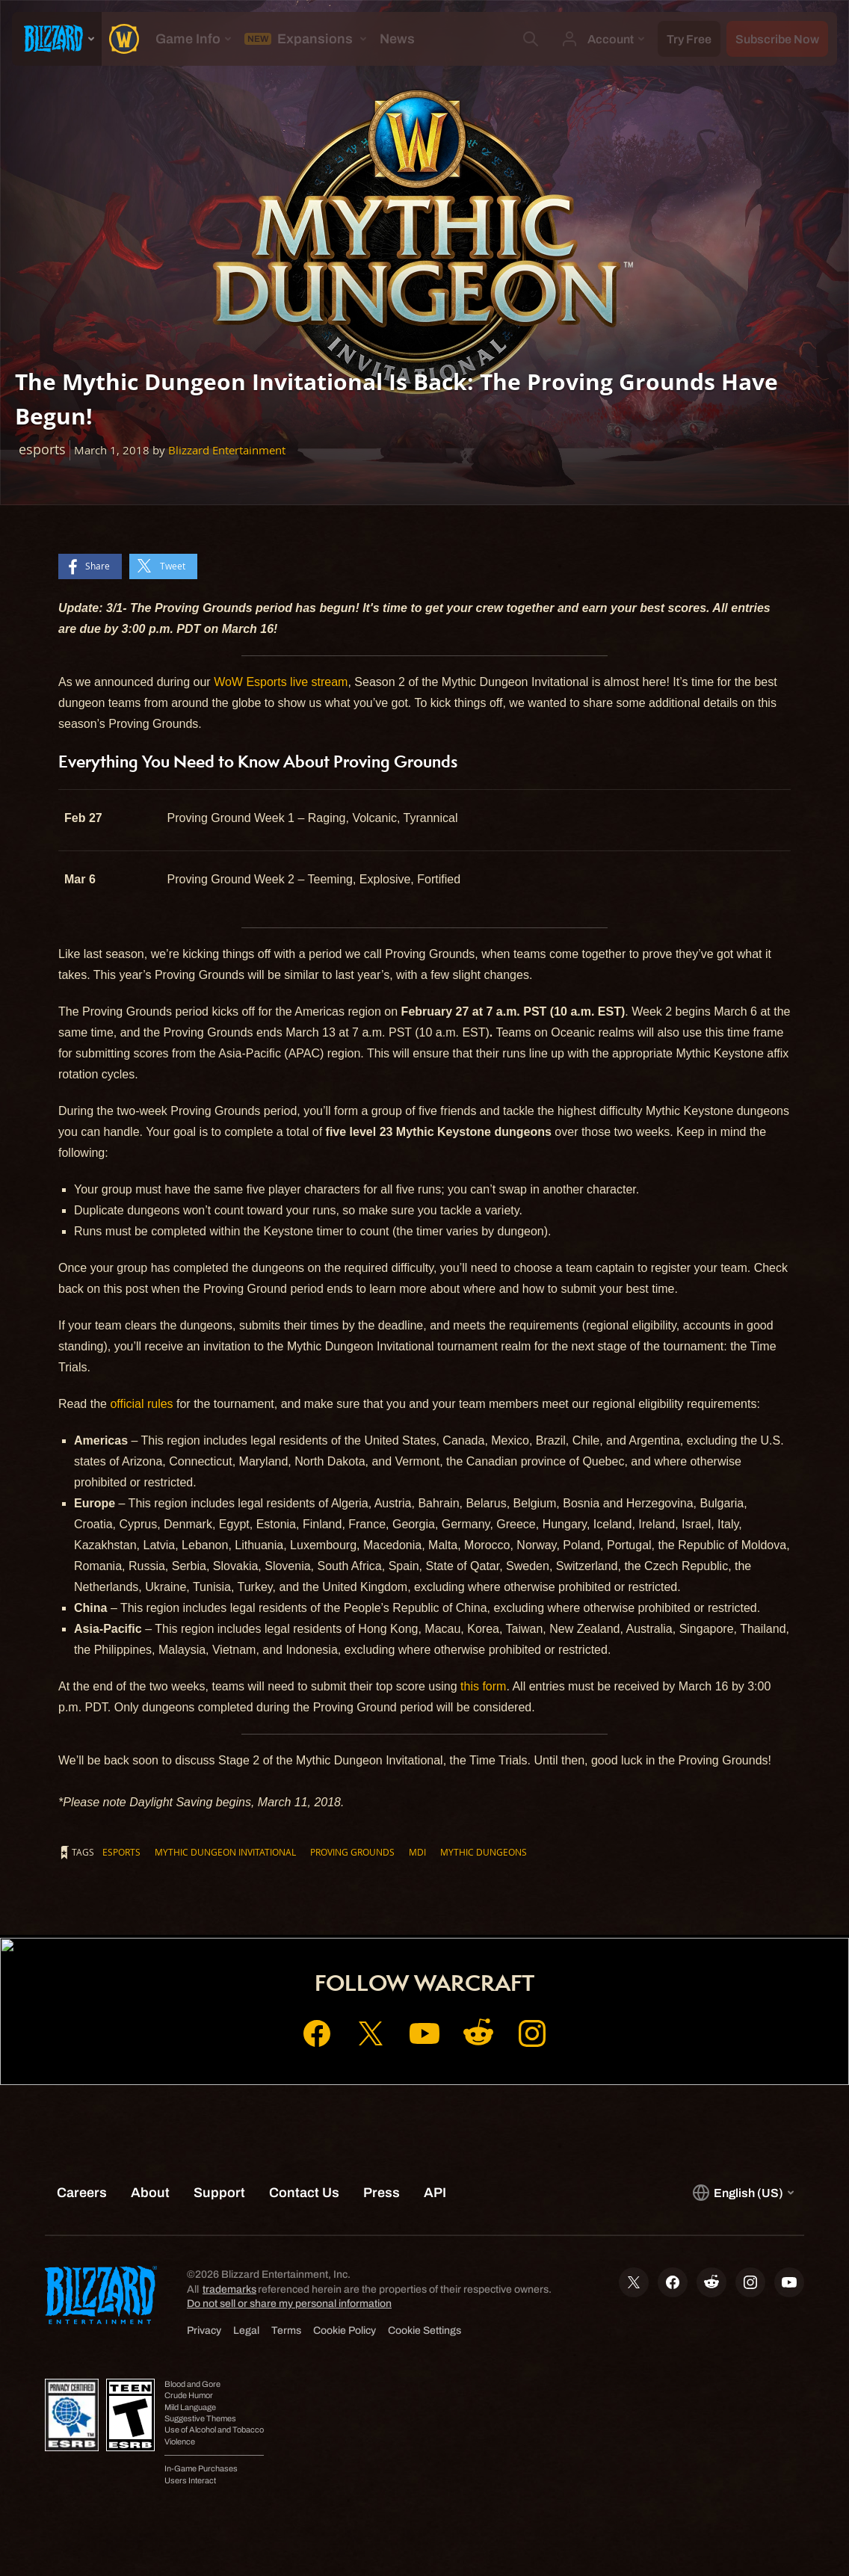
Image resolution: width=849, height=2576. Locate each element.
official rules (141, 1403)
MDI (417, 1852)
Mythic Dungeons (483, 1852)
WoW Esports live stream (281, 682)
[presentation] (57, 39)
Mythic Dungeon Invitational (225, 1852)
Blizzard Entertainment (226, 450)
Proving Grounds (352, 1852)
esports (121, 1852)
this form (483, 1686)
